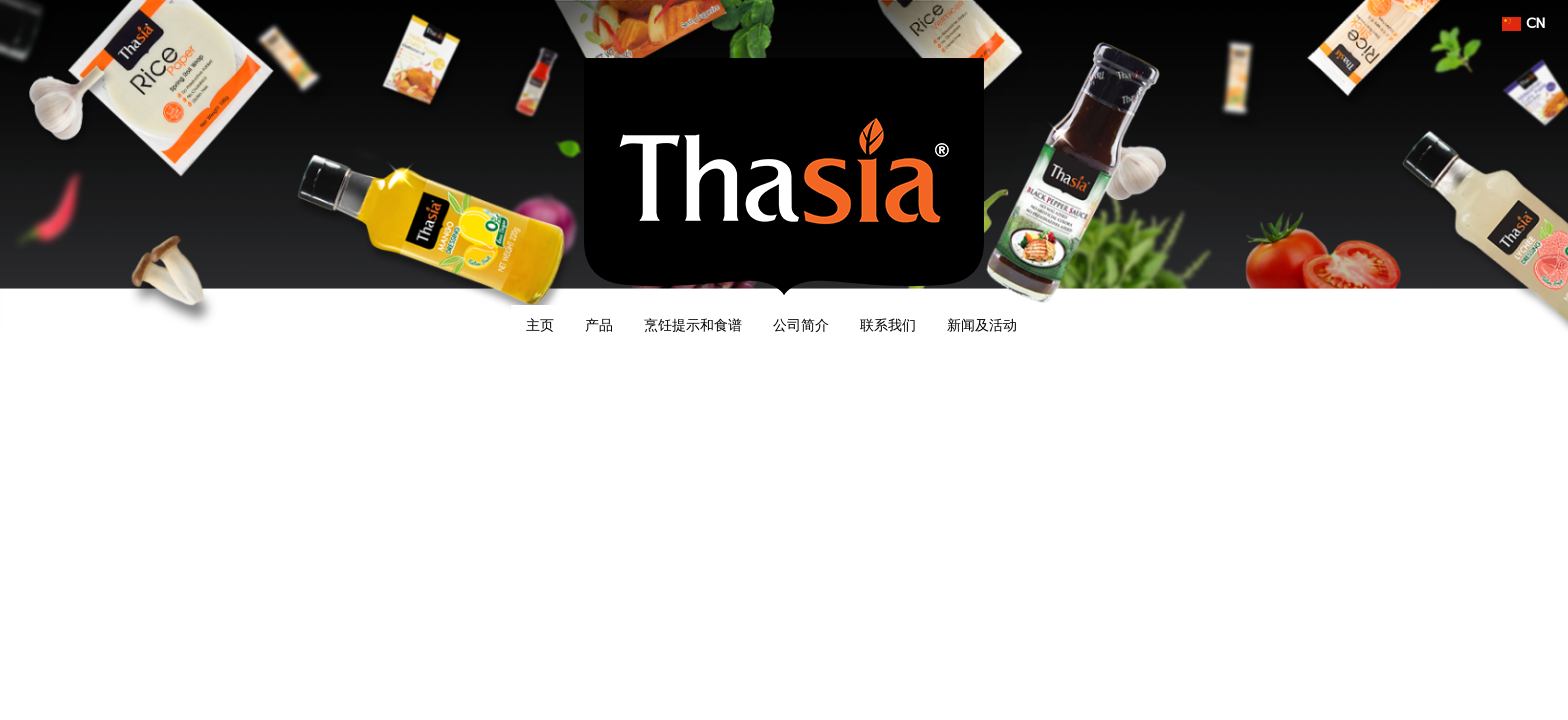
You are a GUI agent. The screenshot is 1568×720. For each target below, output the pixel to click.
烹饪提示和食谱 (693, 324)
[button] (1050, 325)
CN (1523, 23)
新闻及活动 (982, 324)
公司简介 (801, 324)
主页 (540, 324)
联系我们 (888, 324)
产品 (599, 324)
